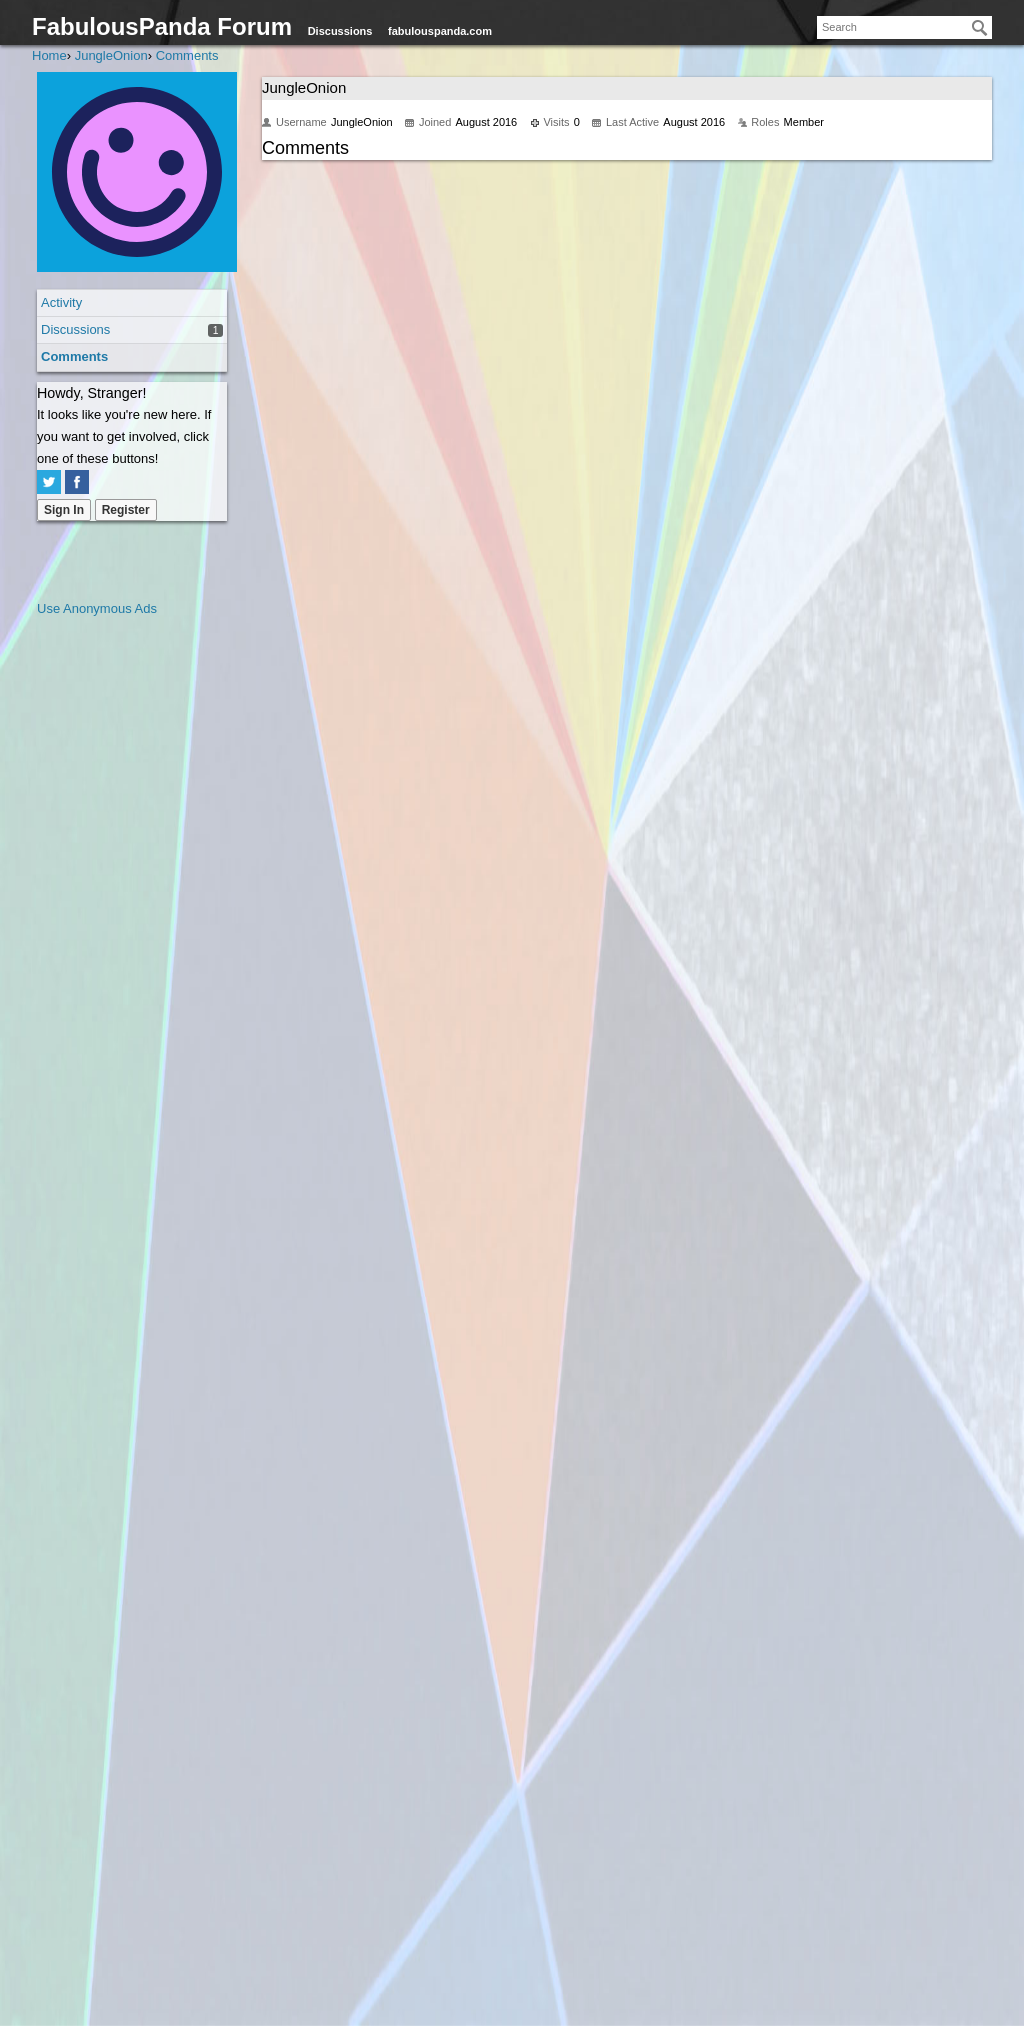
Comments (74, 356)
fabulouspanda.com (440, 31)
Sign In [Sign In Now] (64, 510)
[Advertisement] (117, 920)
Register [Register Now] (126, 510)
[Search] (980, 28)
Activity (61, 302)
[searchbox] (904, 27)
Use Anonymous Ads (97, 608)
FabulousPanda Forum (162, 26)
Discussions (340, 31)
